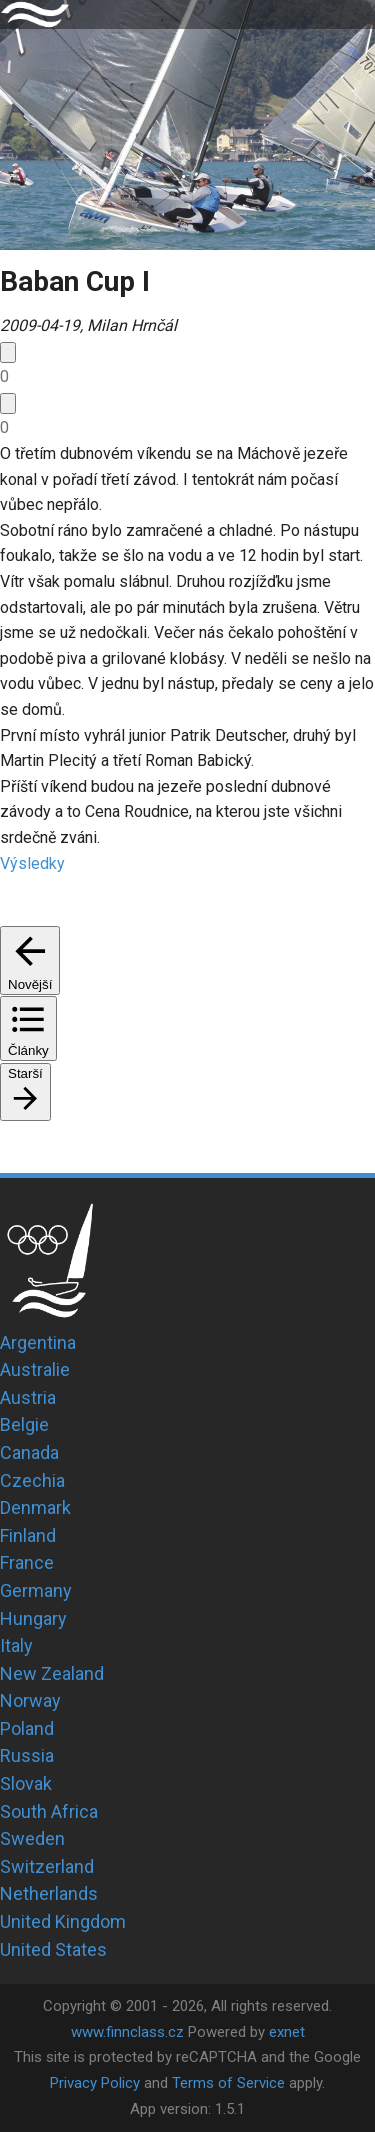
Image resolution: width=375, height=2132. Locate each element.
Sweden (32, 1838)
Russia (27, 1755)
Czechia (32, 1480)
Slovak (26, 1783)
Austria (28, 1397)
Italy (16, 1645)
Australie (35, 1369)
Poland (27, 1728)
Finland (28, 1535)
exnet (287, 2032)
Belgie (24, 1424)
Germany (36, 1590)
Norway (30, 1700)
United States (53, 1949)
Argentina (38, 1342)
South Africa (49, 1811)
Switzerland (47, 1866)
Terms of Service (228, 2083)
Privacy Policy (95, 2083)
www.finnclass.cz (127, 2032)
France (27, 1562)
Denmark (35, 1507)
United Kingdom (63, 1921)
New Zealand (52, 1673)
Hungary (33, 1618)
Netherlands (49, 1893)
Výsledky (32, 863)
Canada (29, 1452)
